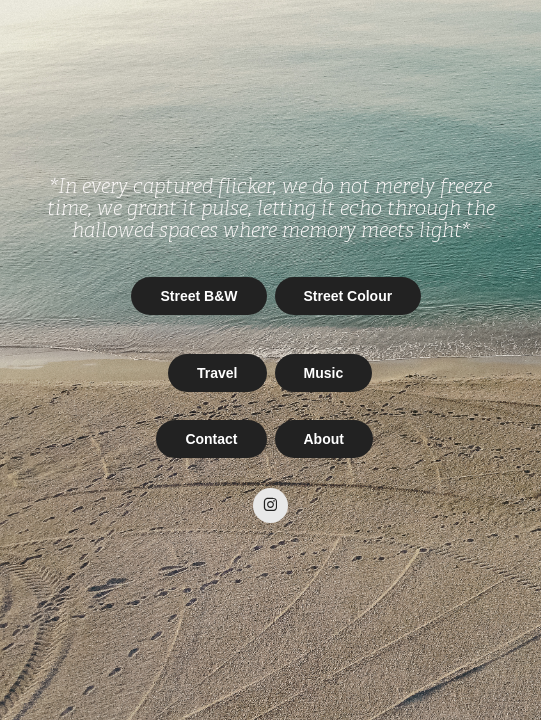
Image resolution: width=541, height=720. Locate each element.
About (324, 439)
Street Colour (348, 296)
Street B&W (198, 296)
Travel (217, 373)
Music (324, 373)
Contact (211, 439)
